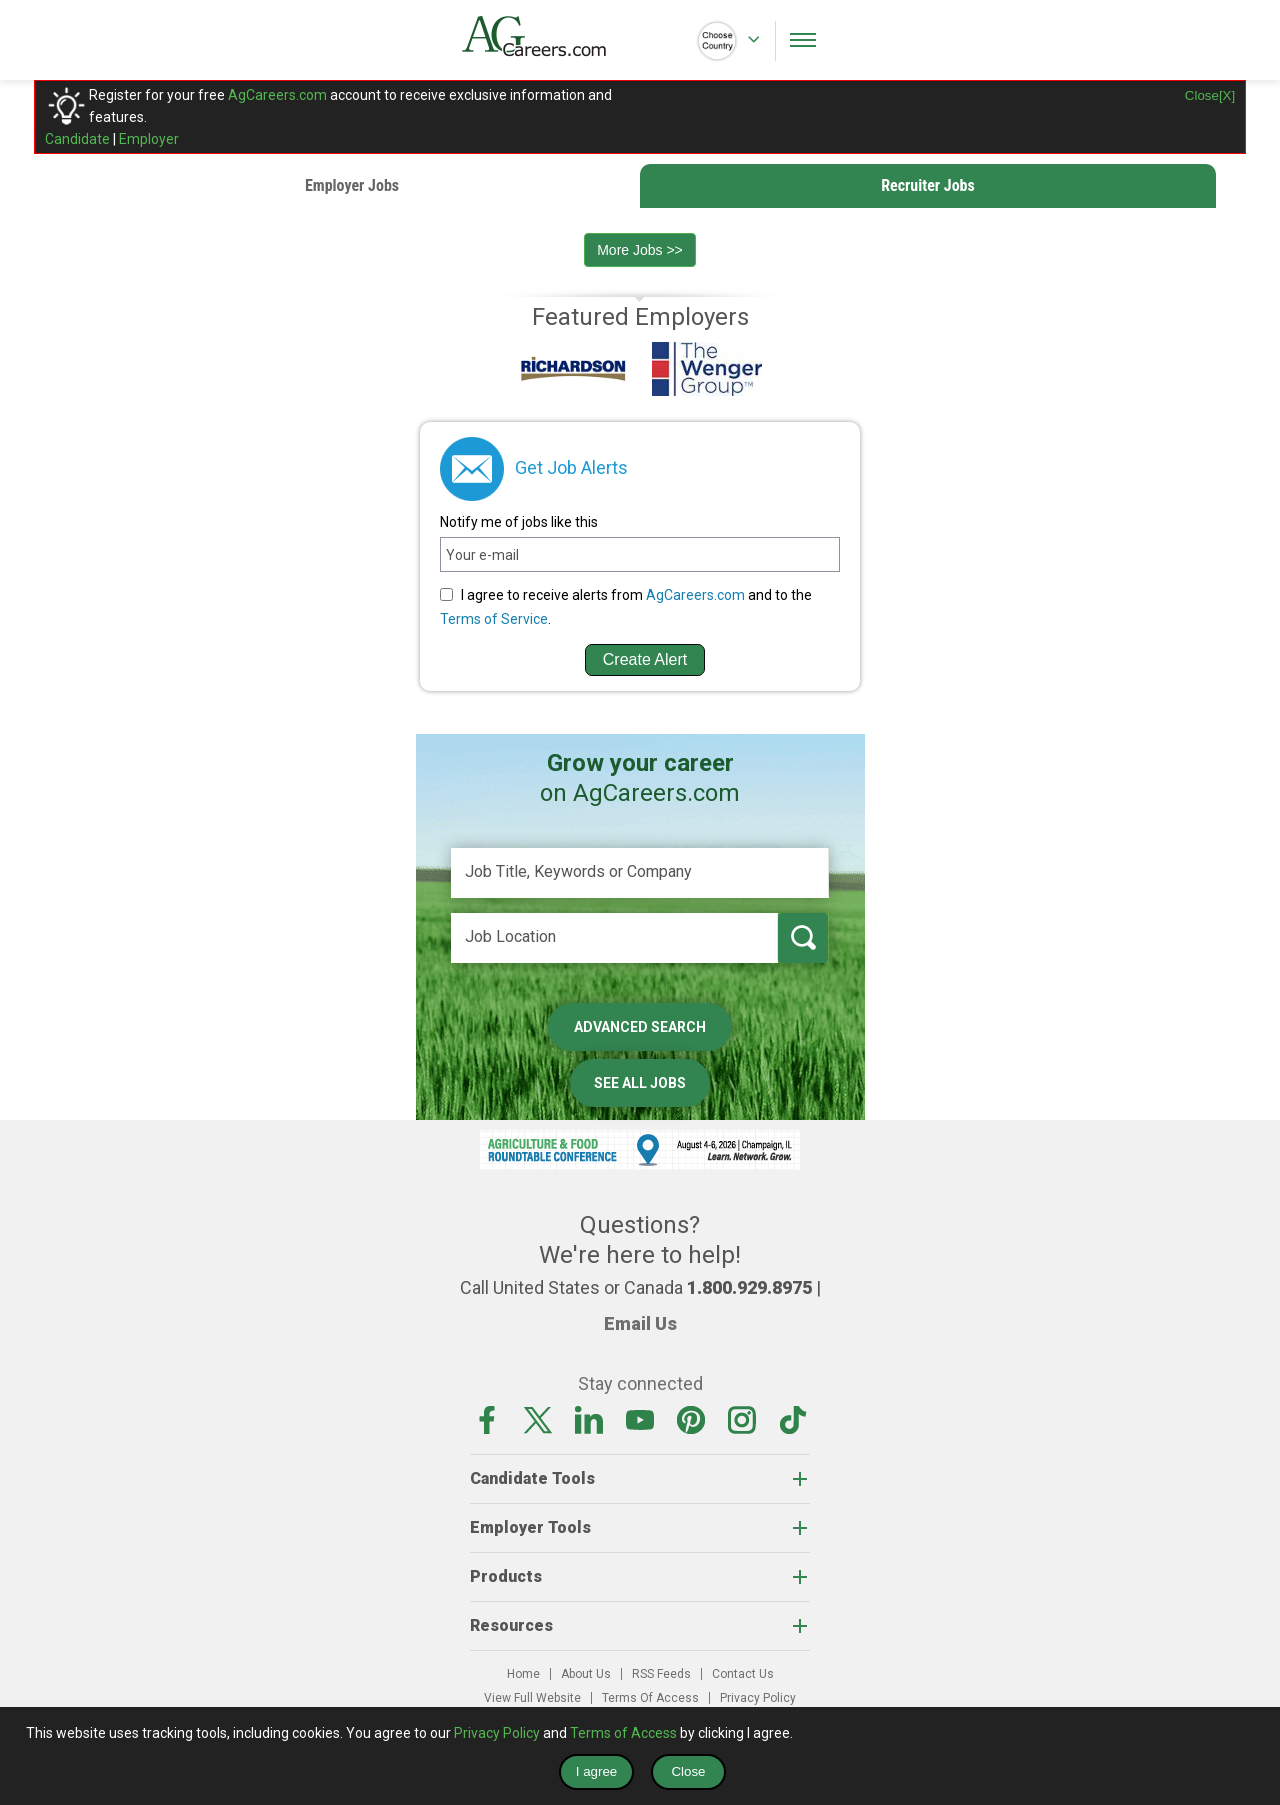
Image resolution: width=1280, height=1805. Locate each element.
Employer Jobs (352, 185)
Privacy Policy (758, 1698)
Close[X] (1210, 95)
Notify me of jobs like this (519, 522)
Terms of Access (623, 1733)
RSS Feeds (661, 1674)
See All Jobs (640, 1083)
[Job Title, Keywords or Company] (640, 873)
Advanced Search (640, 1027)
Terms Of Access (650, 1698)
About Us (586, 1674)
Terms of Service (494, 619)
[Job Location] (614, 938)
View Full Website (532, 1698)
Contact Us (743, 1674)
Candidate (77, 139)
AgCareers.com (277, 95)
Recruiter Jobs (928, 185)
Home (523, 1674)
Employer (149, 139)
